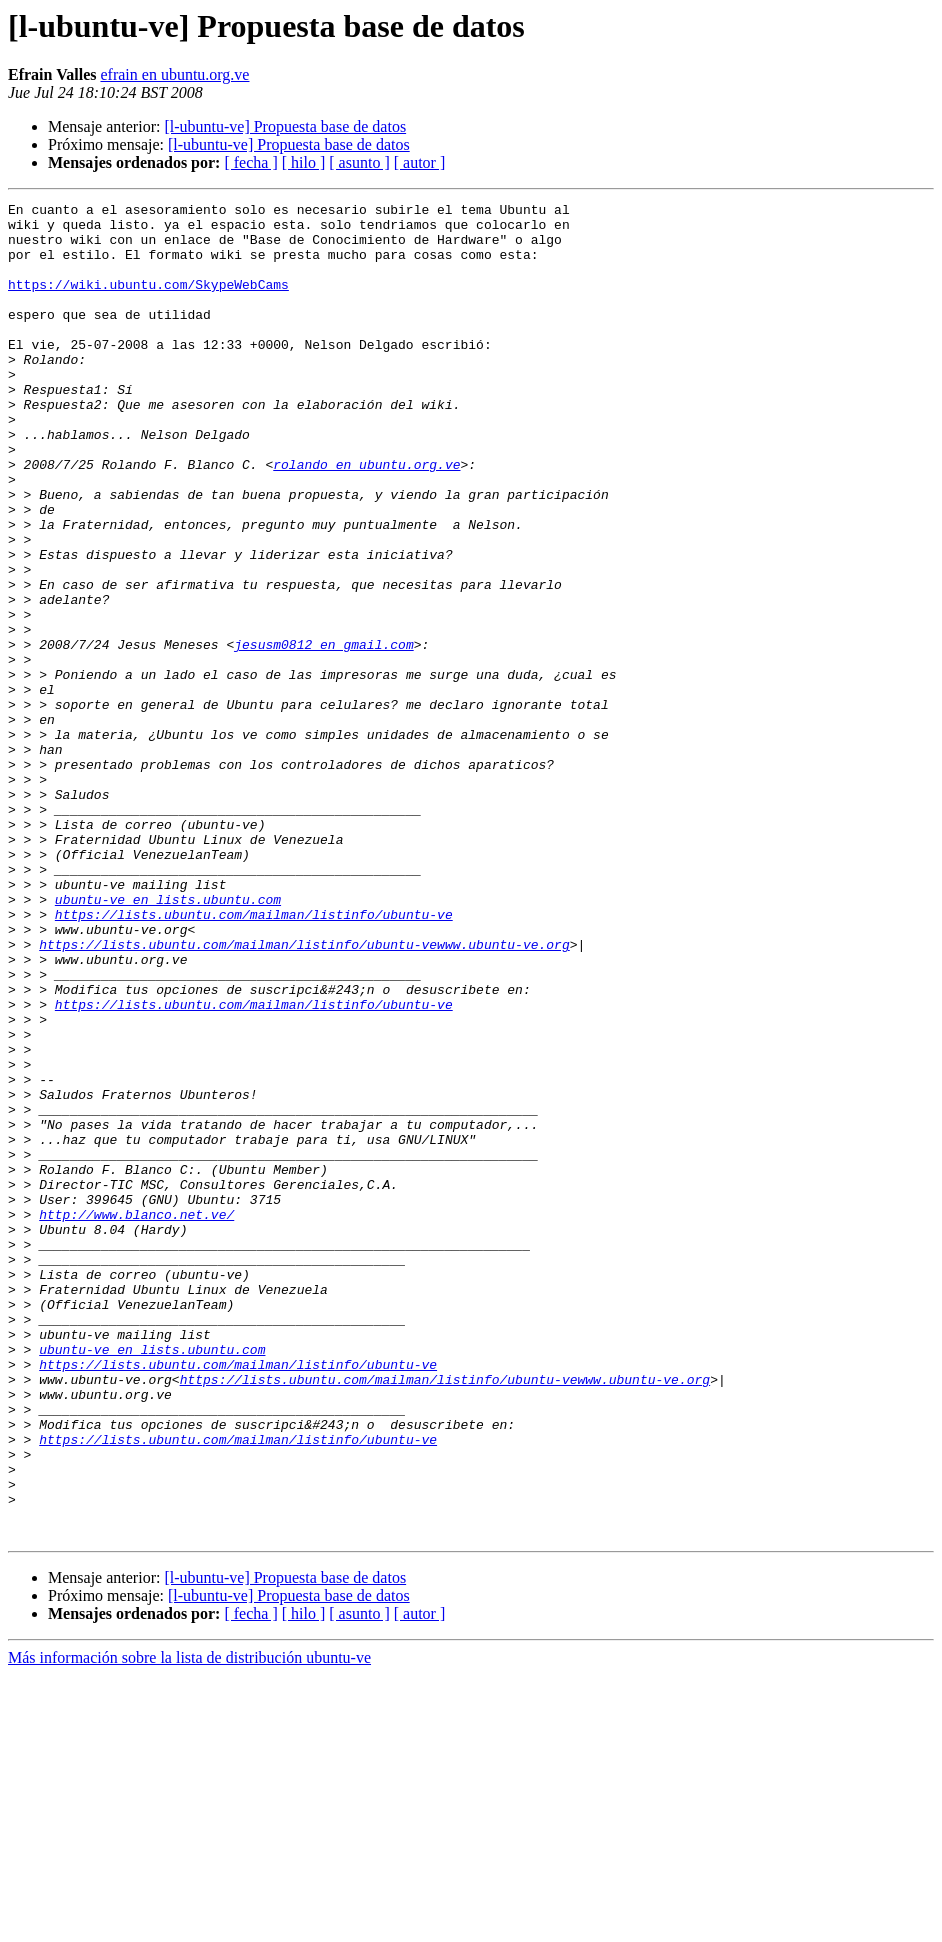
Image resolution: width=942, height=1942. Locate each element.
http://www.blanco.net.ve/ (136, 1418)
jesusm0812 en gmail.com (323, 734)
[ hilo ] (304, 162)
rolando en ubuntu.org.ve (366, 518)
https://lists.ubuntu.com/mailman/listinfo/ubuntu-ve (254, 1058)
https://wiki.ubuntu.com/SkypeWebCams (148, 302)
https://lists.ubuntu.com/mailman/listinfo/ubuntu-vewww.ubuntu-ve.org (304, 1094)
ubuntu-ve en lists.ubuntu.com (168, 1040)
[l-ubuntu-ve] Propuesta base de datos (285, 126)
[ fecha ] (250, 162)
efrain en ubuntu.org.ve (174, 74)
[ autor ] (420, 162)
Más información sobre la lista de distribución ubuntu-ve (189, 1924)
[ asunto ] (359, 162)
